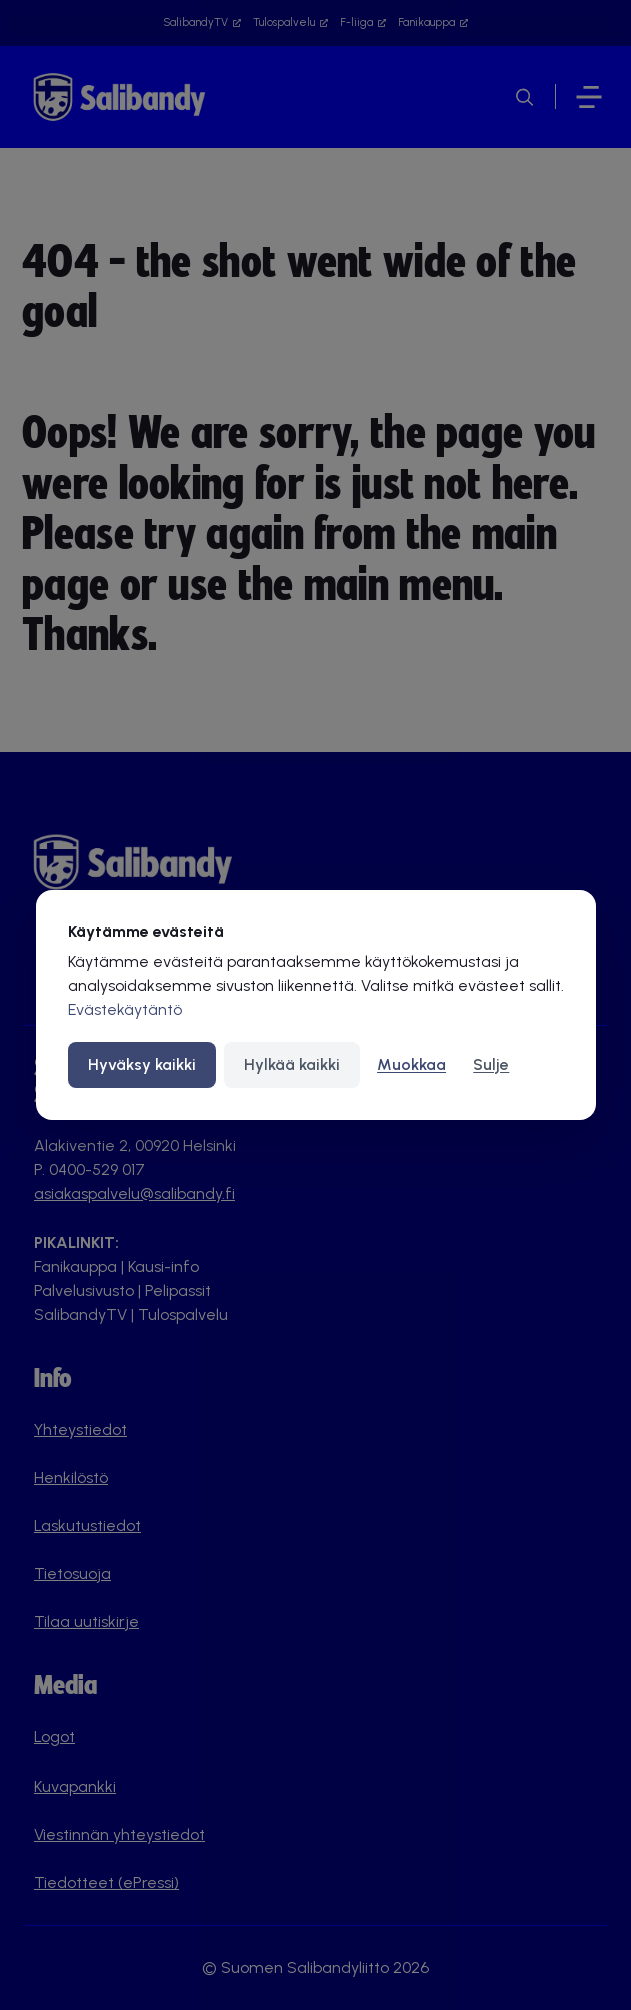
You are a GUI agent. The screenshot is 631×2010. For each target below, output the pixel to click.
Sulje (491, 1064)
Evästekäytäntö (125, 1009)
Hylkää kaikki (292, 1064)
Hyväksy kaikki (142, 1064)
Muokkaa (411, 1064)
